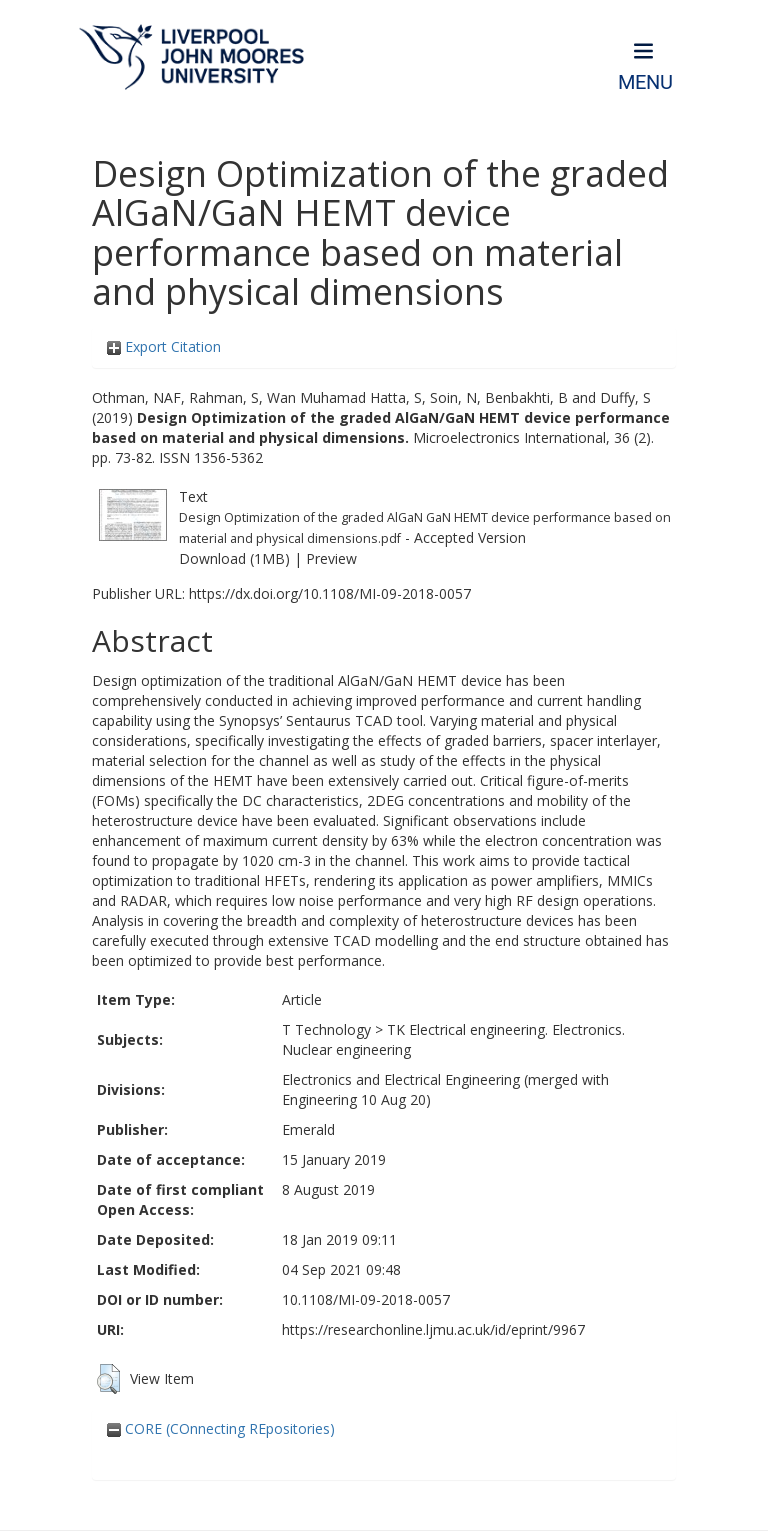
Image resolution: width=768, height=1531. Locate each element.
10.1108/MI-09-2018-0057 (366, 1299)
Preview (331, 558)
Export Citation (164, 346)
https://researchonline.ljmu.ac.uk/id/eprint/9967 (433, 1329)
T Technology (326, 1029)
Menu (645, 82)
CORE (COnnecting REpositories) (221, 1428)
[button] (108, 1379)
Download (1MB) (234, 558)
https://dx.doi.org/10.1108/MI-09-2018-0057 (330, 593)
